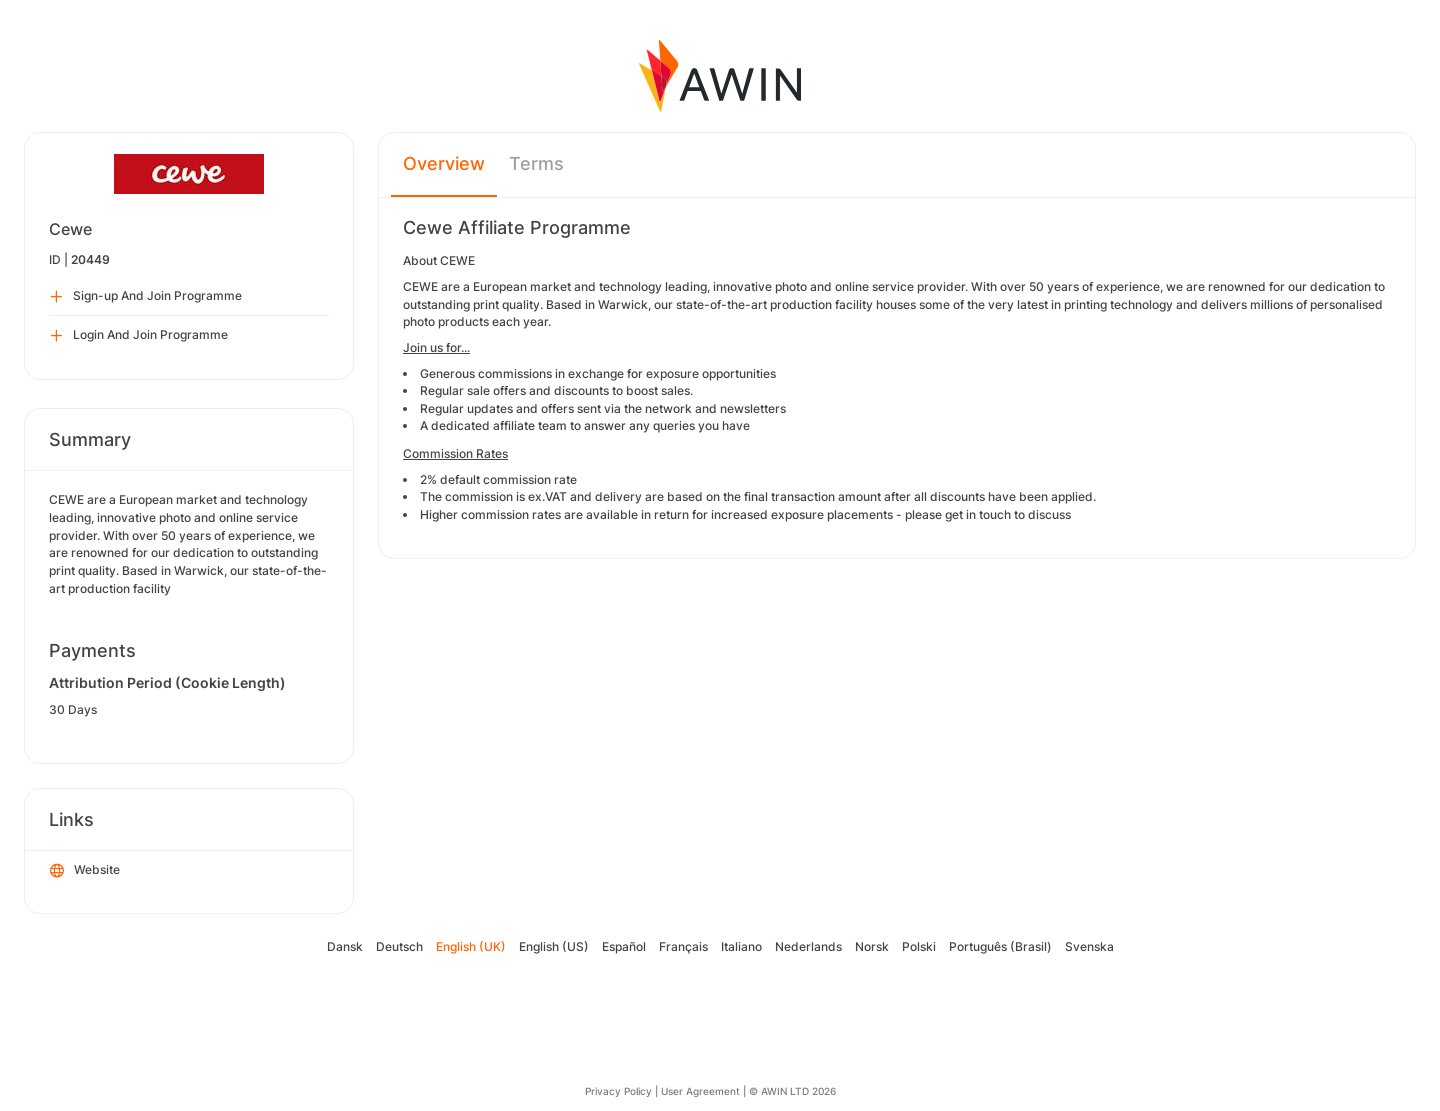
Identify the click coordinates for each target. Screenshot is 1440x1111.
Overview (444, 163)
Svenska (1089, 946)
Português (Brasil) (1000, 946)
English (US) (554, 946)
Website (85, 871)
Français (683, 946)
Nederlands (808, 946)
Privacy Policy (618, 1091)
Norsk (872, 946)
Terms (536, 163)
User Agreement (700, 1091)
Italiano (741, 946)
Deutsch (399, 946)
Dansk (345, 946)
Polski (919, 946)
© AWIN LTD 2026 (792, 1091)
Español (624, 946)
